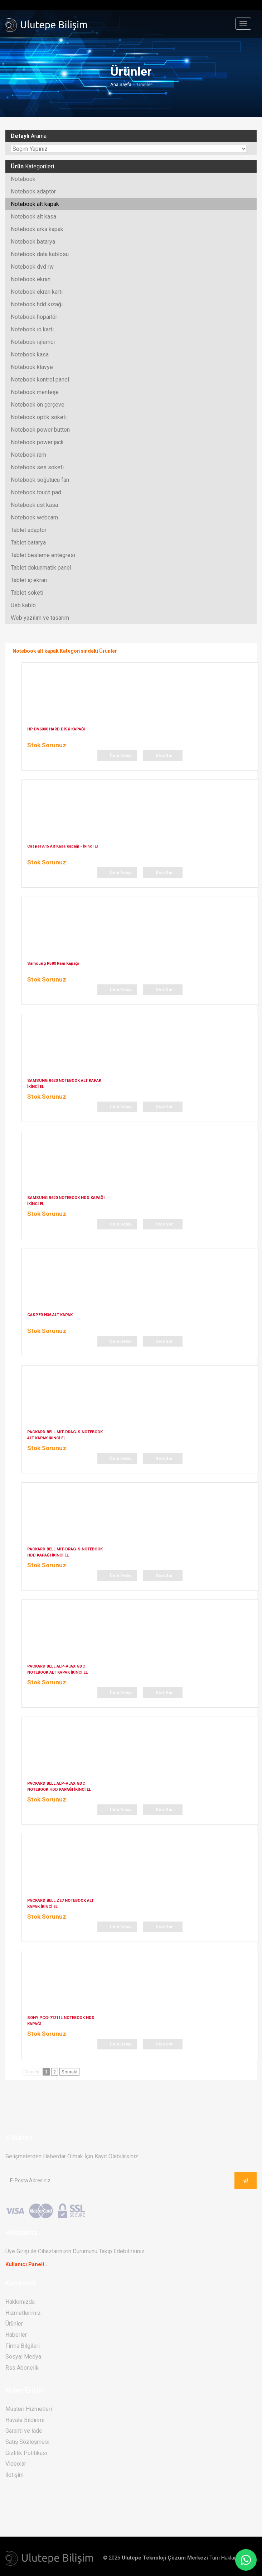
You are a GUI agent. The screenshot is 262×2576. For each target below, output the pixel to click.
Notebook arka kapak (37, 229)
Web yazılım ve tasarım (40, 617)
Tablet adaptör (29, 530)
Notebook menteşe (35, 392)
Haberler (16, 2334)
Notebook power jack (37, 442)
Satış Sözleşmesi (27, 2441)
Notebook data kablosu (40, 254)
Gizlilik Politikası (26, 2452)
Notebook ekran (30, 279)
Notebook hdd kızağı (37, 304)
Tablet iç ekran (29, 580)
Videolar (15, 2463)
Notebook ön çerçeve (37, 404)
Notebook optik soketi (39, 417)
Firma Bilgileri (22, 2345)
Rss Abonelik (22, 2367)
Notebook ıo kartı (32, 329)
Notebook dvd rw (32, 266)
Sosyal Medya (23, 2356)
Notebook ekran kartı (37, 291)
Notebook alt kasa (33, 216)
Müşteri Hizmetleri (28, 2408)
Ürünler (14, 2323)
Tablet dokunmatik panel (41, 567)
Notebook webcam (34, 517)
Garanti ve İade (23, 2430)
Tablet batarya (28, 542)
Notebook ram (28, 454)
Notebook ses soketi (37, 467)
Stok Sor (164, 755)
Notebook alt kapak (35, 204)
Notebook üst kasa (34, 505)
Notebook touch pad (36, 492)
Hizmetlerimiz (23, 2312)
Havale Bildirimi (24, 2420)
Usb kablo (23, 605)
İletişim (14, 2474)
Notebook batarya (33, 241)
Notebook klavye (32, 367)
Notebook (23, 179)
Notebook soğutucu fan (40, 479)
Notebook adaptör (33, 191)
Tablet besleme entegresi (43, 555)
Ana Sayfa (120, 84)
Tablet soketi (27, 592)
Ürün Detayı (121, 755)
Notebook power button (40, 429)
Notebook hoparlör (34, 316)
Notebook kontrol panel (40, 379)
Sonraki (69, 2071)
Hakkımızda (20, 2301)
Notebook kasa (30, 354)
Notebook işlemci (33, 342)
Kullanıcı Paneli (24, 2264)
